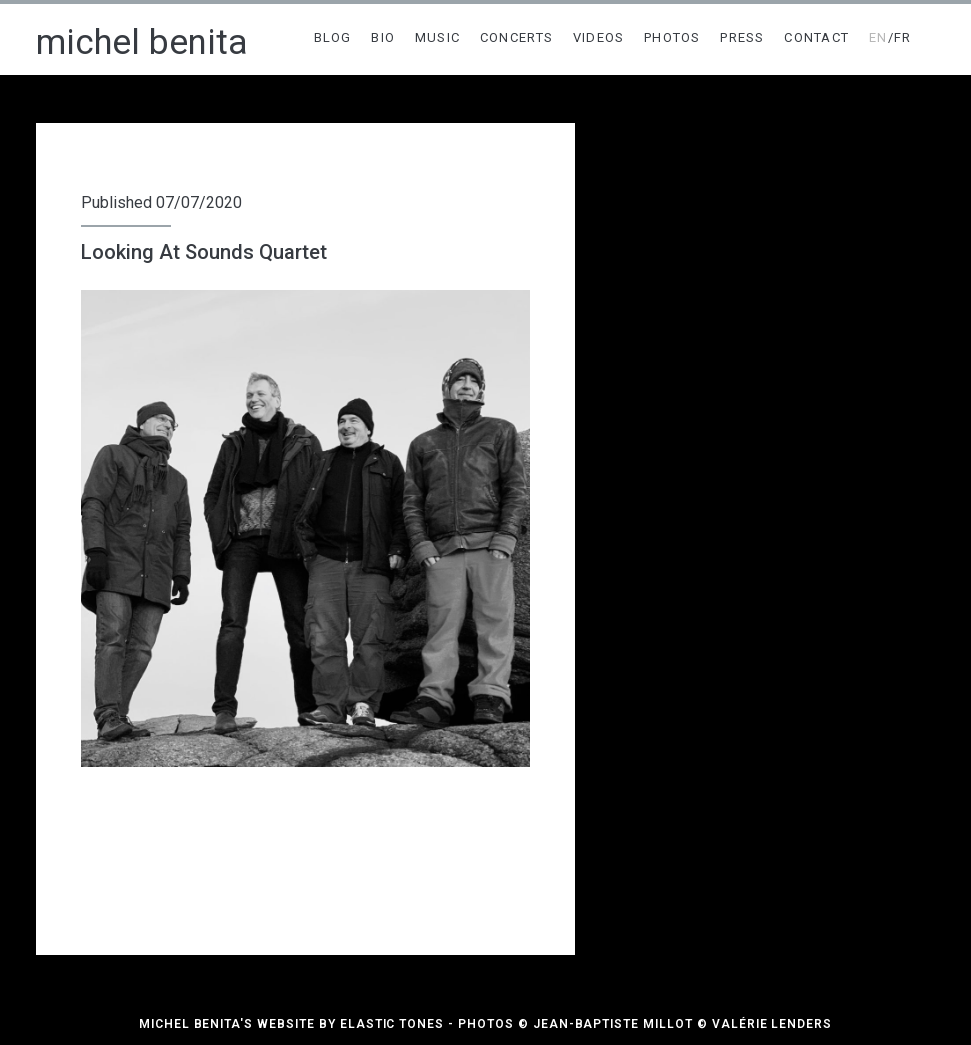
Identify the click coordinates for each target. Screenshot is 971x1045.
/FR (890, 37)
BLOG (333, 37)
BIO (383, 37)
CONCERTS (516, 37)
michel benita (142, 42)
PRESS (742, 37)
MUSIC (438, 37)
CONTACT (816, 37)
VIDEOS (599, 37)
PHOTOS (672, 37)
